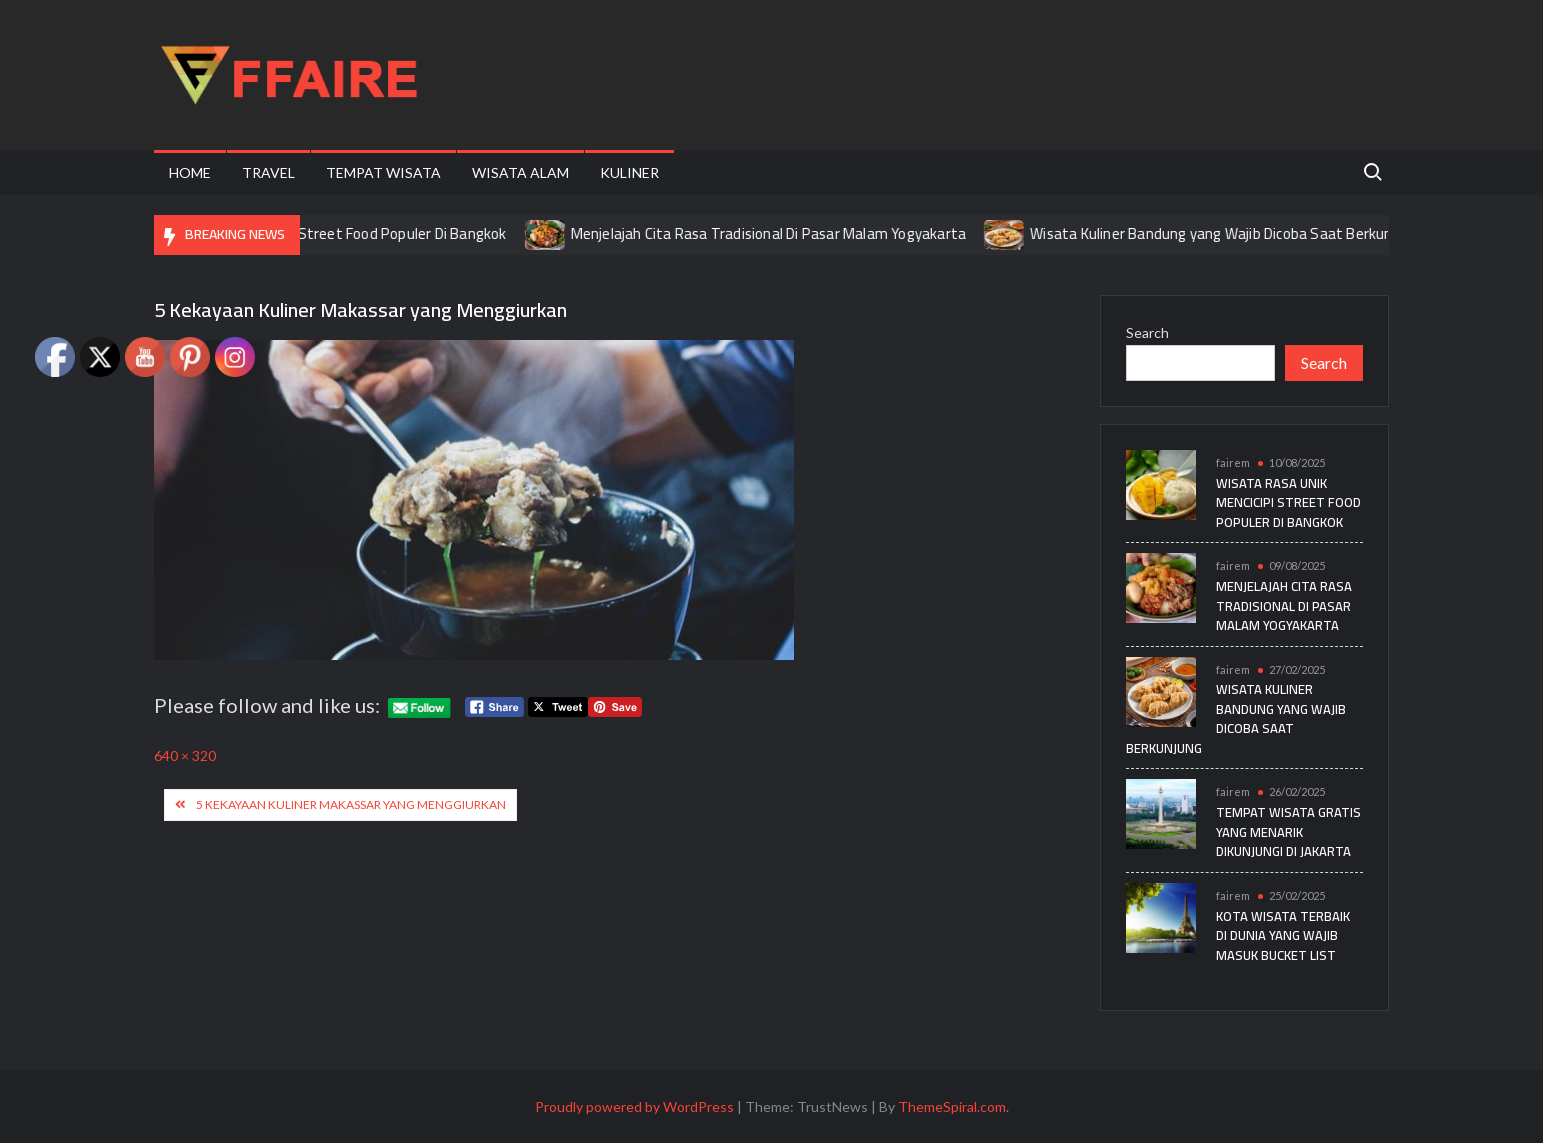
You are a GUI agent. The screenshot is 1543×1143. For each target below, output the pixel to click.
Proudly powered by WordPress (634, 1106)
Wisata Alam (520, 172)
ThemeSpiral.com (952, 1106)
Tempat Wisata (383, 172)
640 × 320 (185, 755)
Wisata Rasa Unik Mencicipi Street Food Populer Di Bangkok (334, 233)
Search (1147, 332)
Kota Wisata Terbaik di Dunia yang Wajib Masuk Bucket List (1283, 935)
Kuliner (629, 172)
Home (190, 172)
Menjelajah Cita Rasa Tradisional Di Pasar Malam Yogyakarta (790, 233)
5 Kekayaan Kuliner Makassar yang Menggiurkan (351, 804)
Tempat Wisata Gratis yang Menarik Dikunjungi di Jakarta (1288, 831)
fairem (1233, 462)
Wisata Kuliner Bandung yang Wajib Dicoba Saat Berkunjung (1247, 233)
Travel (268, 172)
